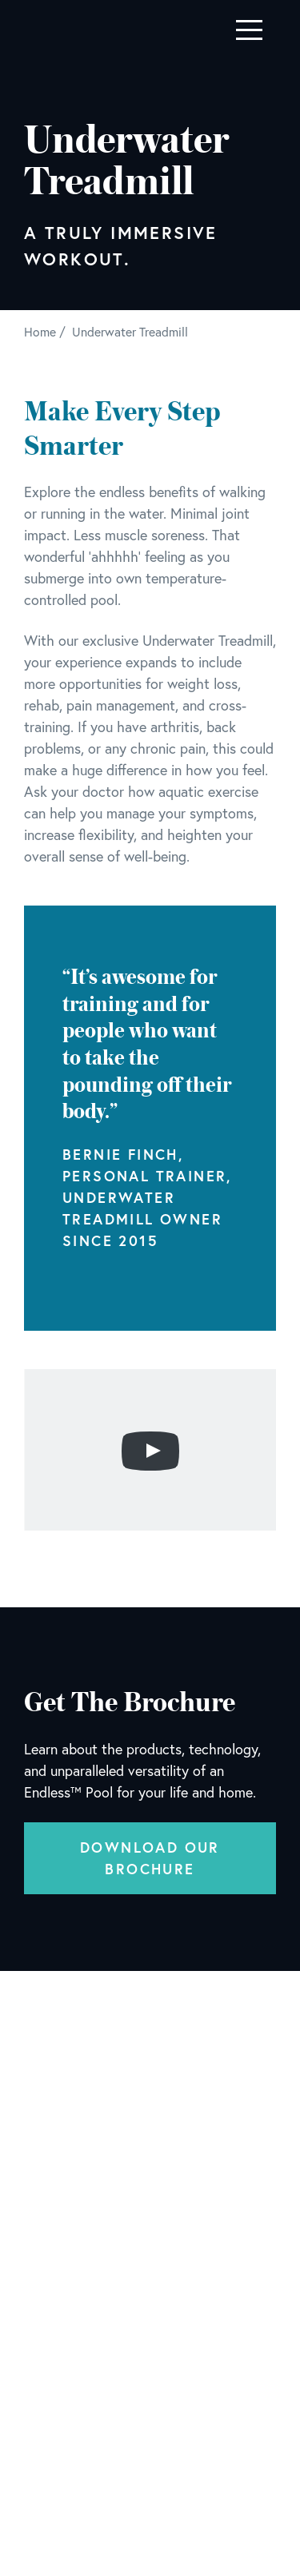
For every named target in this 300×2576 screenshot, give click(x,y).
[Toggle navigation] (249, 30)
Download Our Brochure (150, 1857)
